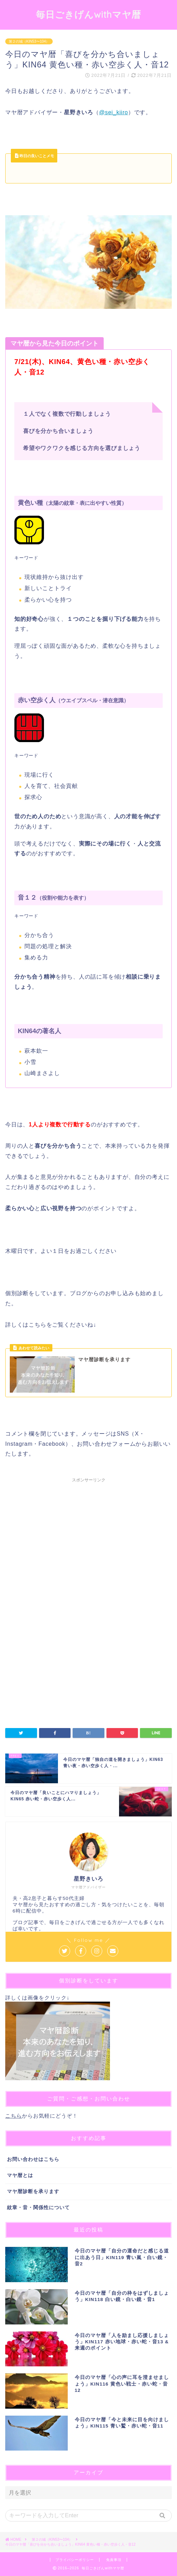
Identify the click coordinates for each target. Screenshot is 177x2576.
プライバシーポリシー (75, 2560)
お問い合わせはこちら (33, 2159)
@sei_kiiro (113, 112)
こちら (13, 2116)
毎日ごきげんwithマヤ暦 (88, 14)
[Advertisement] (88, 1544)
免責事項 (113, 2560)
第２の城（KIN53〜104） (29, 41)
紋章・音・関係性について (38, 2207)
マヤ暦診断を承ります (33, 2191)
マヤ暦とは (20, 2175)
